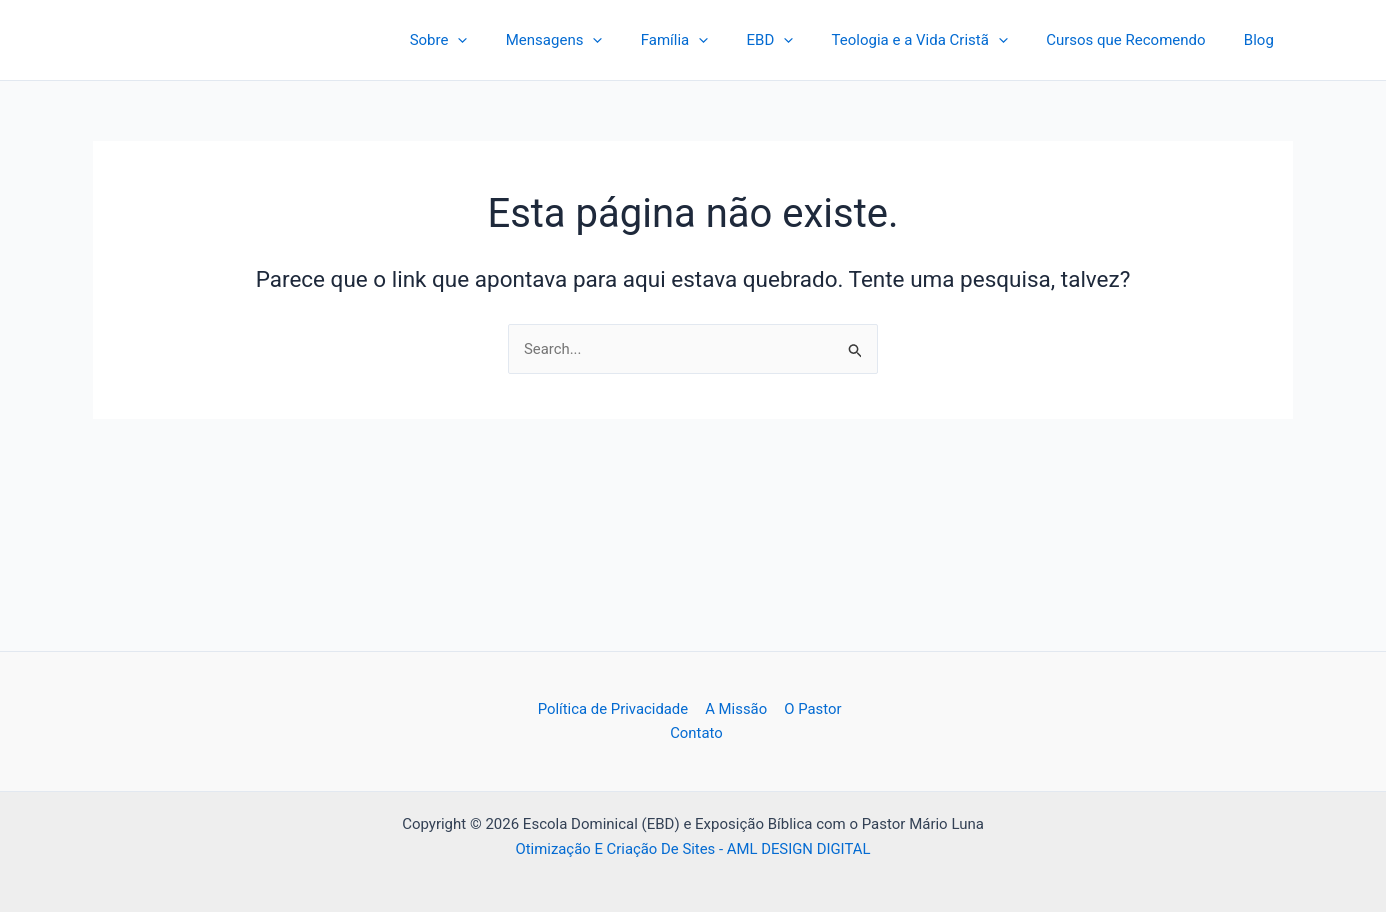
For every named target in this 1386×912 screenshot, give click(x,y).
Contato (696, 733)
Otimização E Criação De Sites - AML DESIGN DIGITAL (693, 849)
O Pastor (811, 709)
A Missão (736, 709)
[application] (511, 40)
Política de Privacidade (614, 709)
